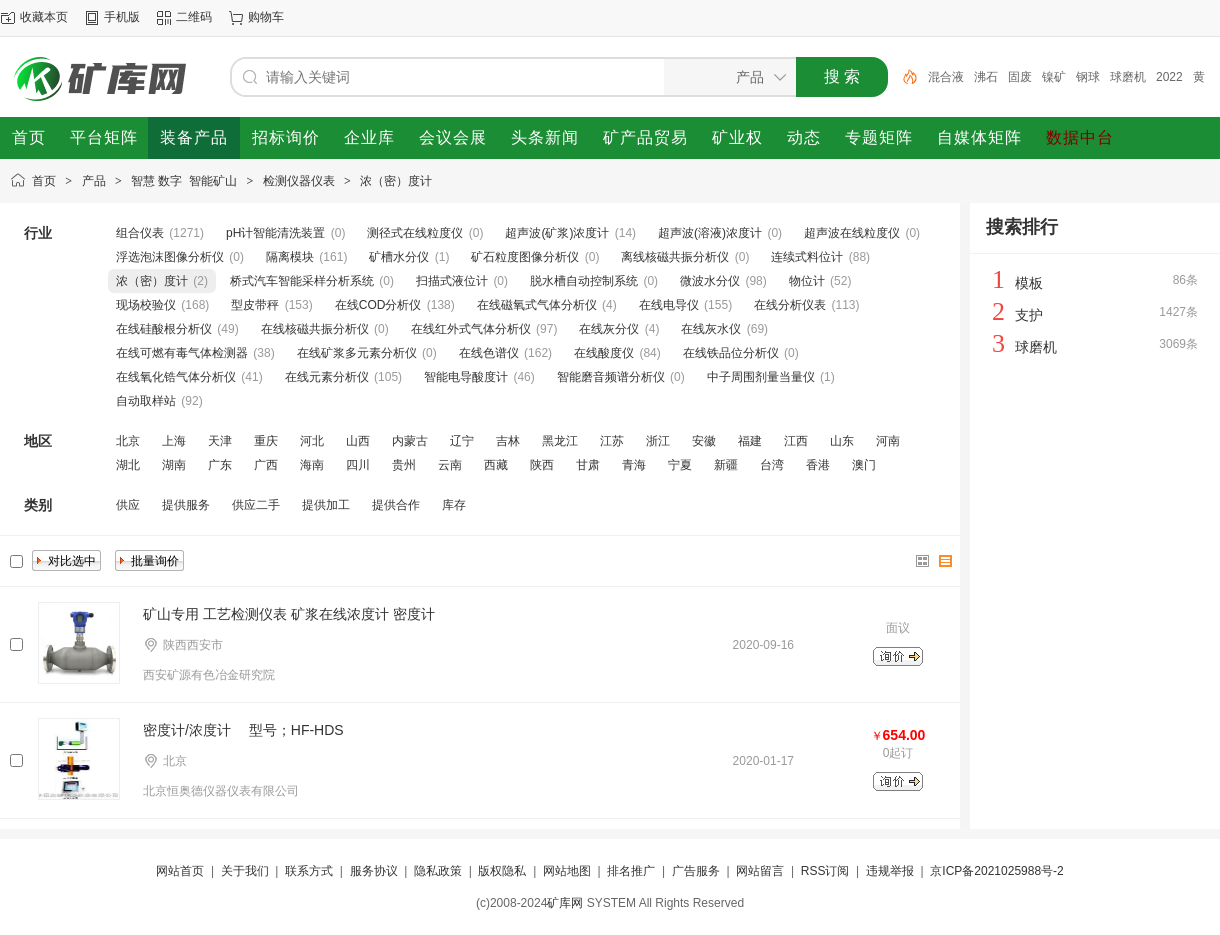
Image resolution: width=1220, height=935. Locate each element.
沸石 (986, 77)
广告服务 (696, 871)
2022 (1169, 77)
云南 (450, 465)
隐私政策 (438, 871)
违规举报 (890, 871)
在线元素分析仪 (327, 377)
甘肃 (588, 465)
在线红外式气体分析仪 (471, 329)
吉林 (508, 441)
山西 (358, 441)
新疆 (726, 465)
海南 (312, 465)
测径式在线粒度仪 (415, 233)
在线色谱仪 (489, 353)
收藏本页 (44, 17)
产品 (94, 181)
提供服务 (186, 505)
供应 (128, 505)
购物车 (266, 17)
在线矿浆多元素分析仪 (357, 353)
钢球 (1088, 77)
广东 (220, 465)
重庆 (266, 441)
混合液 (946, 77)
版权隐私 (502, 871)
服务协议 (374, 871)
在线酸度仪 (604, 353)
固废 (1020, 77)
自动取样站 (146, 401)
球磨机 (1128, 77)
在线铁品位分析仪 (731, 353)
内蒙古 (410, 441)
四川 (358, 465)
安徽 (704, 441)
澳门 (864, 465)
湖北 (128, 465)
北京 (128, 441)
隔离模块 (290, 257)
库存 (454, 505)
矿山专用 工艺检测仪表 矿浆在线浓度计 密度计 (289, 614)
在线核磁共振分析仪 (315, 329)
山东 (842, 441)
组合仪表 (140, 233)
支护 (1029, 315)
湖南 (174, 465)
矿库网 (565, 903)
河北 (312, 441)
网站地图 (567, 871)
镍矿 (1054, 77)
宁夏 (680, 465)
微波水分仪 (710, 281)
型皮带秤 (255, 305)
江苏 (612, 441)
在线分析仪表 (790, 305)
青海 (634, 465)
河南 (888, 441)
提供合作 (396, 505)
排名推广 (631, 871)
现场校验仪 (146, 305)
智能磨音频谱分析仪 (611, 377)
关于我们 (245, 871)
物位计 (807, 281)
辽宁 (462, 441)
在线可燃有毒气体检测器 (182, 353)
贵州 (404, 465)
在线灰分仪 (609, 329)
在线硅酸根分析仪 (164, 329)
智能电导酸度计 (466, 377)
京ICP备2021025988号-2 (996, 871)
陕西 (542, 465)
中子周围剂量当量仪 (761, 377)
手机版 (122, 17)
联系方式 (309, 871)
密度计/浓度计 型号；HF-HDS (243, 730)
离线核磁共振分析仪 (675, 257)
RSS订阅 (825, 871)
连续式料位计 (807, 257)
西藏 (496, 465)
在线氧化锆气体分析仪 (176, 377)
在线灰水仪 (711, 329)
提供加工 (326, 505)
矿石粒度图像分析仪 (525, 257)
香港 (818, 465)
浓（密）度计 (396, 181)
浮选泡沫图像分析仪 (170, 257)
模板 (1029, 283)
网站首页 (180, 871)
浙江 (658, 441)
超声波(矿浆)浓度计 (557, 233)
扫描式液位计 (452, 281)
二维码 (194, 17)
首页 (44, 181)
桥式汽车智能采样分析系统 (302, 281)
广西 (266, 465)
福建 (750, 441)
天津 (220, 441)
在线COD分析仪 (378, 305)
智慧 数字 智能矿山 (184, 181)
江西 (796, 441)
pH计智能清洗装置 (275, 233)
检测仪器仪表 (299, 181)
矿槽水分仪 (399, 257)
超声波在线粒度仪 (852, 233)
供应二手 (256, 505)
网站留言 (760, 871)
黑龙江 (560, 441)
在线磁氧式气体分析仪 (537, 305)
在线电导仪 (669, 305)
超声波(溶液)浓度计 (710, 233)
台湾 (772, 465)
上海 (174, 441)
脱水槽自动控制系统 (584, 281)
